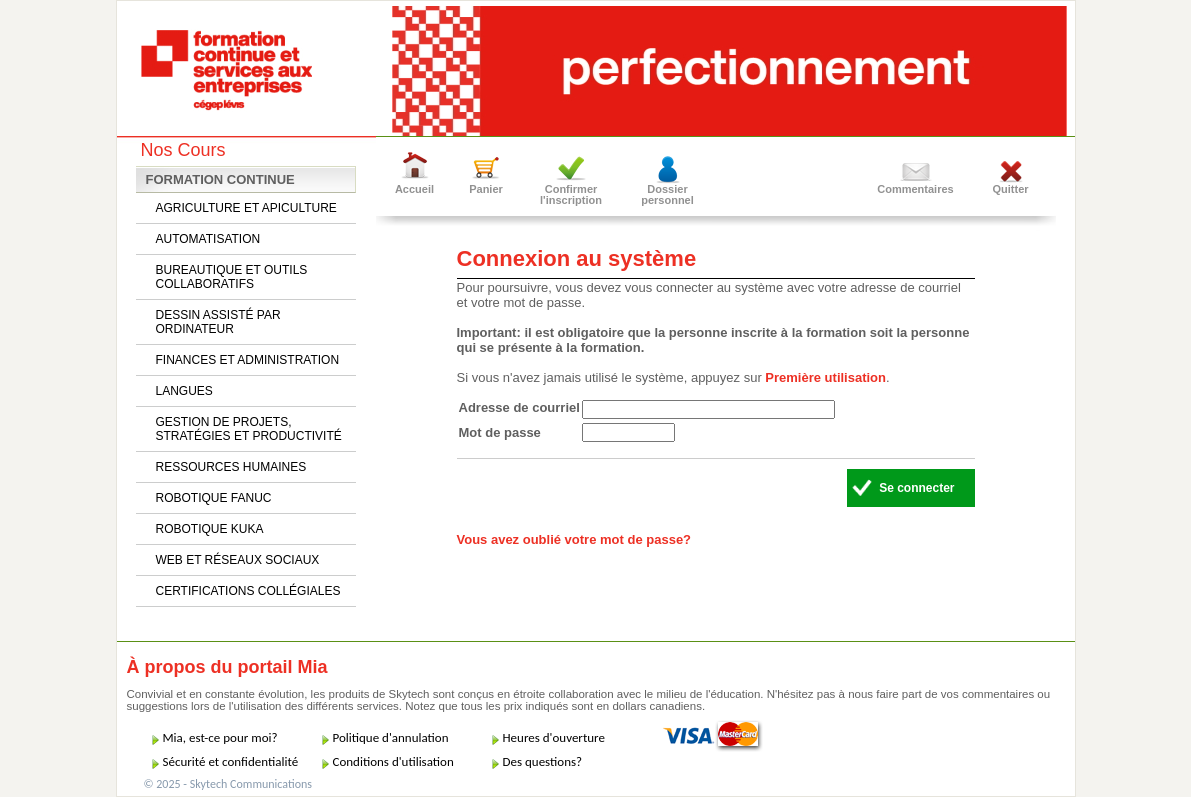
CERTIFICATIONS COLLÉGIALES (248, 591)
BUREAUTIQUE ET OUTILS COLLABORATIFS (232, 277)
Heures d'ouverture (554, 737)
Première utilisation (825, 377)
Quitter (1010, 189)
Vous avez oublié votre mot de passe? (574, 539)
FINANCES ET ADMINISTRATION (248, 360)
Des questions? (543, 761)
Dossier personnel (667, 194)
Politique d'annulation (391, 737)
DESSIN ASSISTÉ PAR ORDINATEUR (218, 322)
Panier (486, 189)
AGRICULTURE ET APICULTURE (246, 208)
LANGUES (184, 391)
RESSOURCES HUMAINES (231, 467)
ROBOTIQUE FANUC (214, 498)
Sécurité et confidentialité (231, 761)
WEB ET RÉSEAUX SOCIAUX (238, 560)
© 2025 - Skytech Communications (228, 784)
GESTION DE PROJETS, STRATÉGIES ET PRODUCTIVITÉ (249, 429)
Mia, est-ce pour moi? (220, 737)
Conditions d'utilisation (393, 761)
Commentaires (915, 189)
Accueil (414, 189)
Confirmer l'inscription (571, 194)
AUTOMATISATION (208, 239)
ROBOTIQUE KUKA (210, 529)
